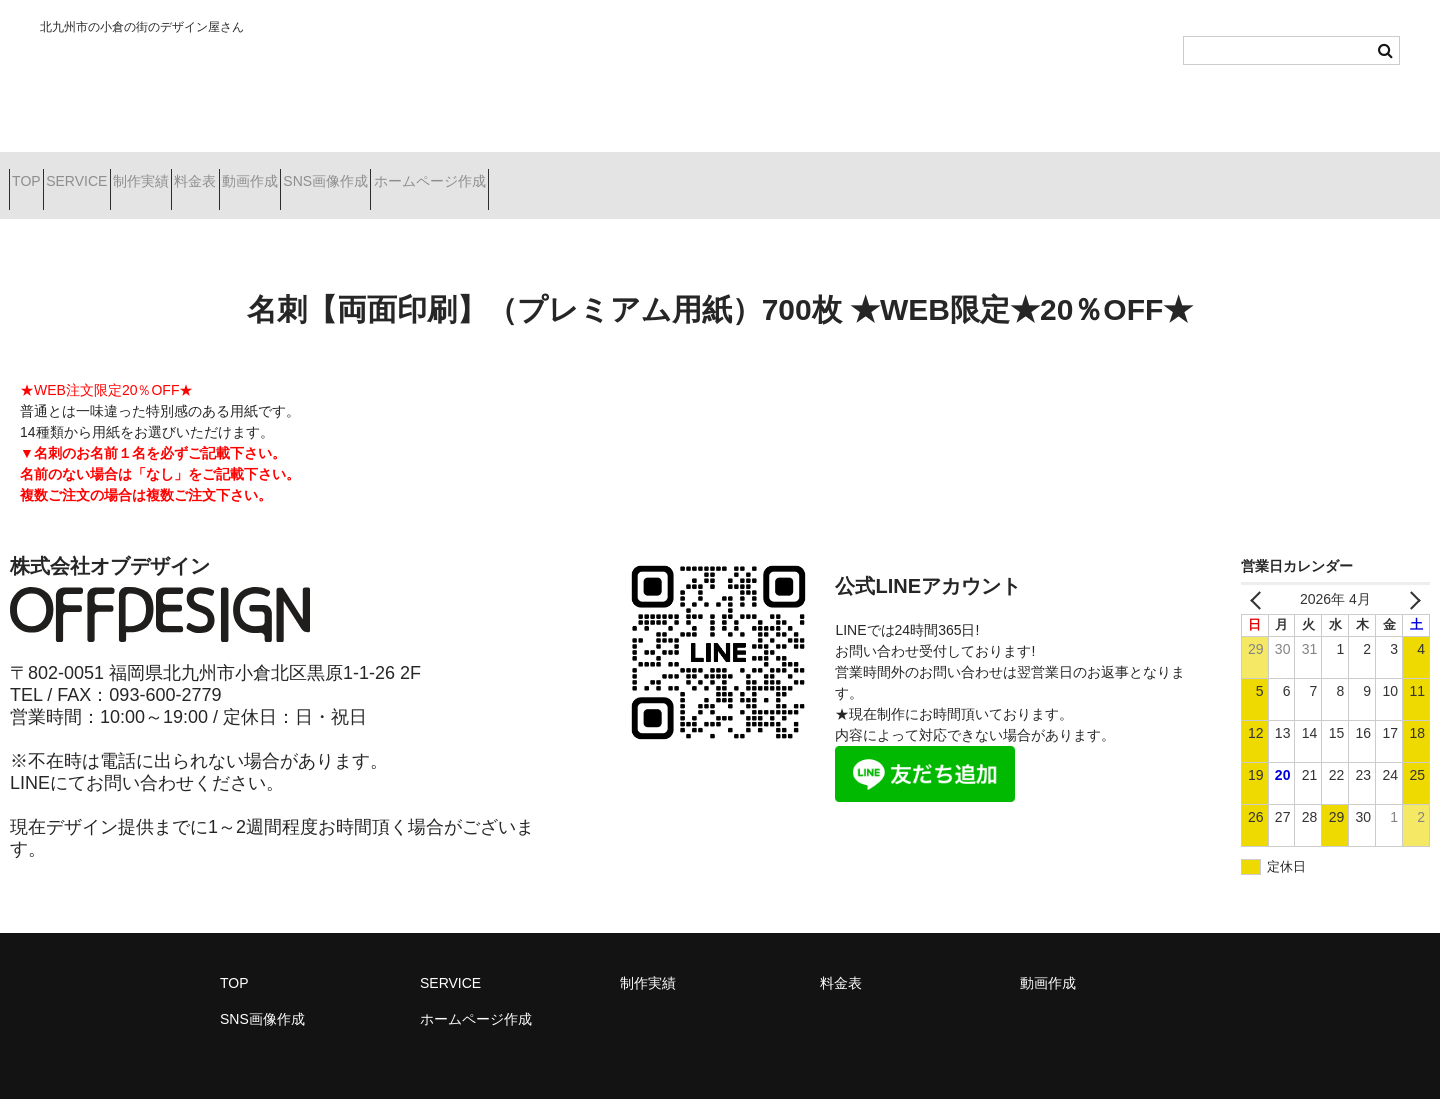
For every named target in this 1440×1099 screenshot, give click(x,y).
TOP (35, 173)
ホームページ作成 (651, 173)
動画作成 (401, 173)
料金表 (311, 173)
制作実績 (221, 173)
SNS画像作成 (512, 173)
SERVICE (120, 173)
